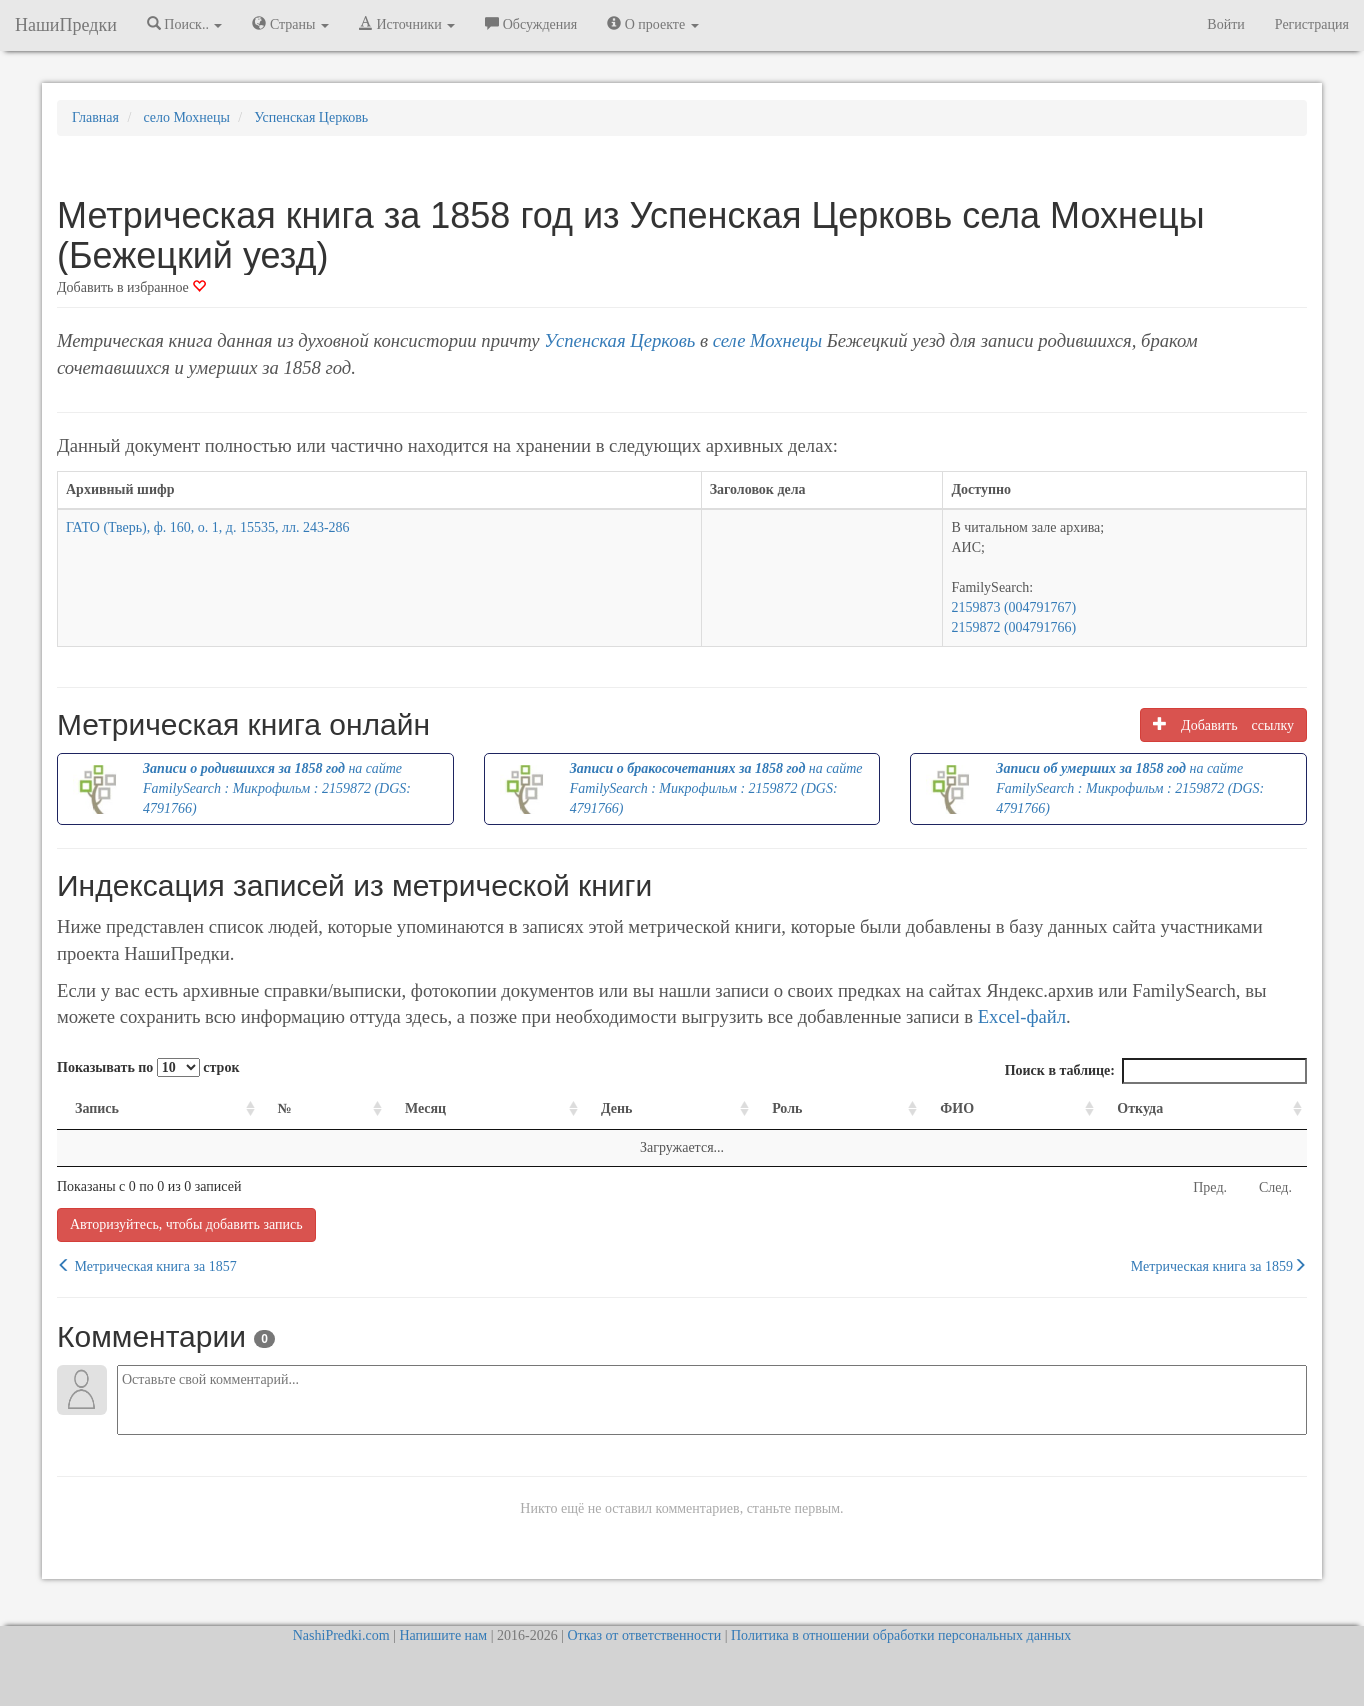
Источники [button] (407, 24)
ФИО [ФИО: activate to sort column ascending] (957, 1108)
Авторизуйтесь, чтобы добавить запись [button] (186, 1224)
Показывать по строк (148, 1067)
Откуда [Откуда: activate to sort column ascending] (1140, 1108)
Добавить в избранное (131, 287)
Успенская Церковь (619, 340)
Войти (1225, 24)
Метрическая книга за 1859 (1219, 1266)
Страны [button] (290, 24)
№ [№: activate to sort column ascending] (285, 1108)
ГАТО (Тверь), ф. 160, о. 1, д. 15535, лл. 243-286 (208, 527)
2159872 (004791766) (1013, 627)
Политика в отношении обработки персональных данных (901, 1635)
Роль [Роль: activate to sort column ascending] (787, 1108)
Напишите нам (443, 1635)
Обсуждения (531, 24)
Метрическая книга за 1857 (147, 1266)
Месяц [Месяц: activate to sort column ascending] (425, 1108)
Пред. (1210, 1187)
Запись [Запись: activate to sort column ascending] (97, 1108)
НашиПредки (66, 25)
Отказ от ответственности (644, 1635)
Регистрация (1312, 24)
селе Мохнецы (767, 340)
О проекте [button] (652, 24)
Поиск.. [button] (185, 24)
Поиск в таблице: (1156, 1071)
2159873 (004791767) (1013, 607)
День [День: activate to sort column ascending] (617, 1108)
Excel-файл (1022, 1016)
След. (1275, 1187)
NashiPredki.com (341, 1635)
